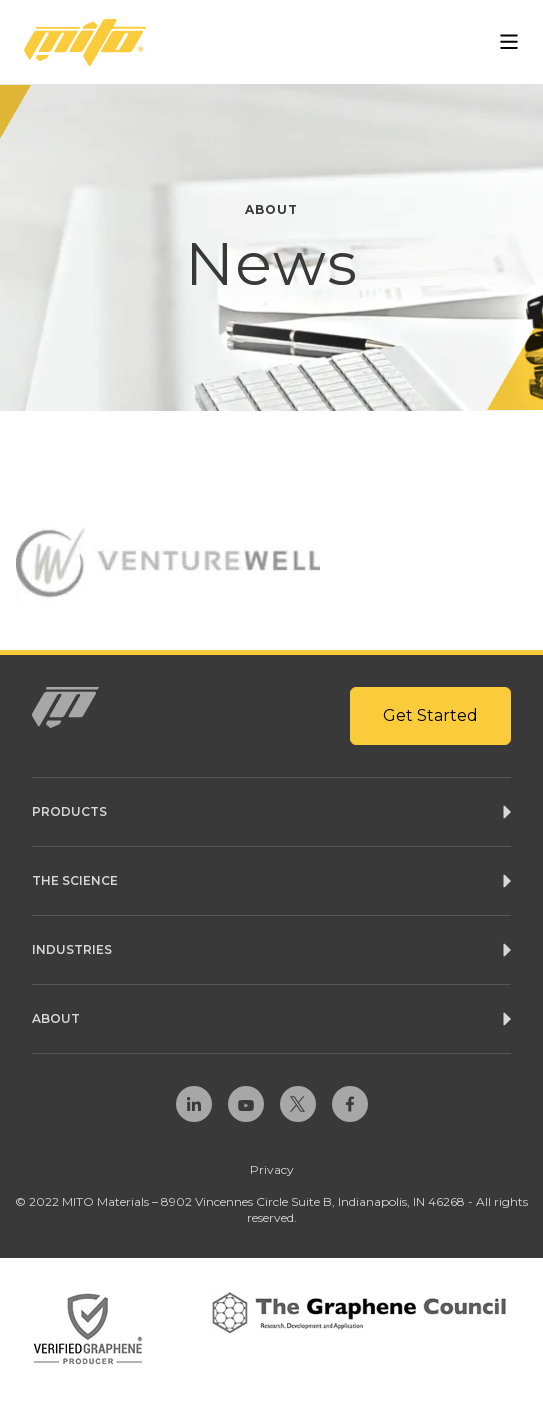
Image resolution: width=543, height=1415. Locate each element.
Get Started (430, 715)
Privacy (272, 1169)
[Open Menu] (509, 42)
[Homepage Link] (85, 42)
